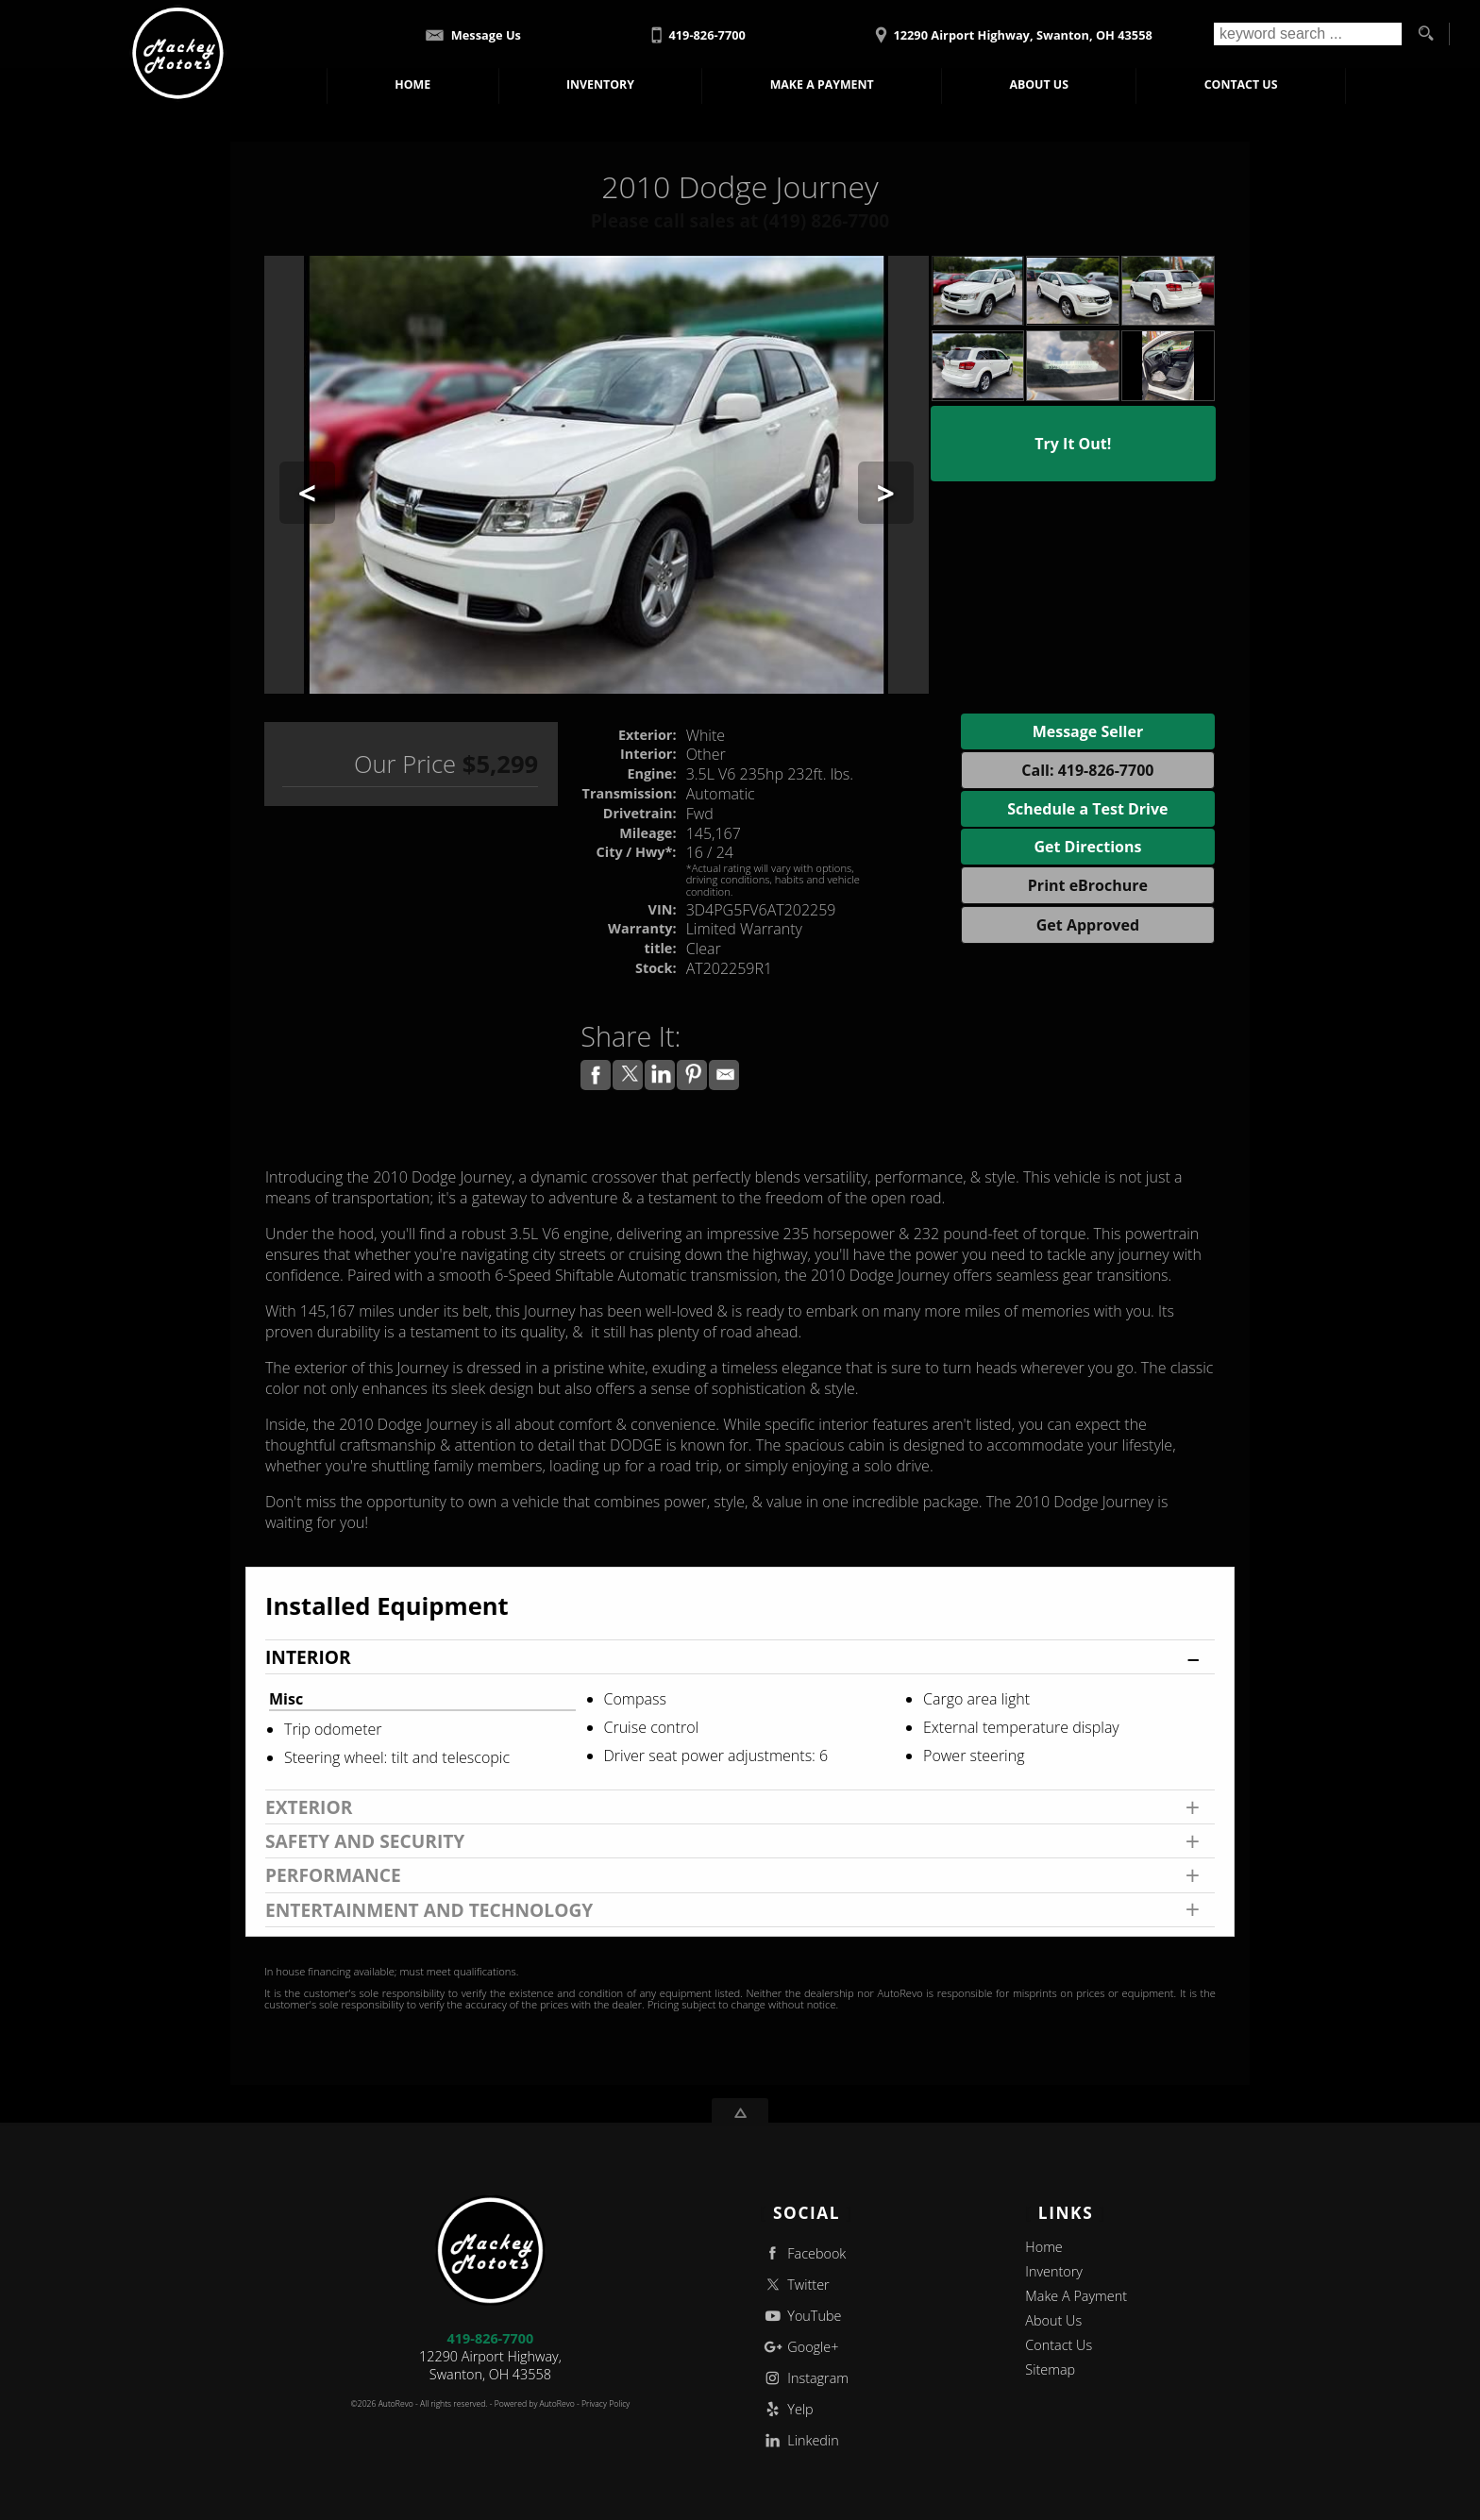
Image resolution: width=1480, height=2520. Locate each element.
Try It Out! (1072, 443)
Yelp (787, 2409)
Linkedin (800, 2440)
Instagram (805, 2378)
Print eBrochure (1088, 885)
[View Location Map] (1011, 29)
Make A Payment (822, 84)
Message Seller (1088, 731)
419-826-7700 (490, 2338)
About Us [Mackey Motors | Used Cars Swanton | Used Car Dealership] (1039, 84)
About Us (1053, 2320)
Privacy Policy (605, 2404)
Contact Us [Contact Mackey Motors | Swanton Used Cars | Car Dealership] (1241, 84)
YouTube (801, 2315)
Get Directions (1087, 846)
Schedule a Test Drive (1087, 808)
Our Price (405, 764)
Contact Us (1058, 2345)
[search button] (1425, 34)
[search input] (1308, 34)
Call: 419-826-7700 (1087, 770)
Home (1043, 2247)
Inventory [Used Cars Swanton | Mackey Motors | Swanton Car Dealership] (601, 84)
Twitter (795, 2284)
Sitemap (1050, 2369)
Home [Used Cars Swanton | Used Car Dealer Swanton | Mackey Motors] (412, 84)
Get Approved (1087, 925)
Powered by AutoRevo (535, 2404)
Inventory (1054, 2271)
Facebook (804, 2253)
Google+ (800, 2347)
